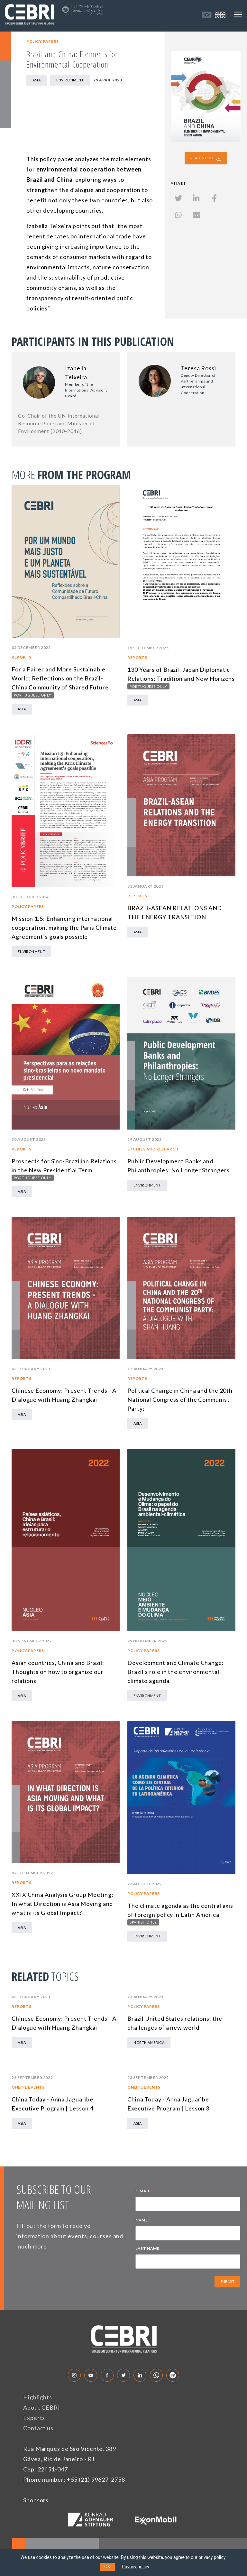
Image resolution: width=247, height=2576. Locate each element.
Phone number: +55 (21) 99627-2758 (74, 2479)
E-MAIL (144, 2191)
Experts (34, 2417)
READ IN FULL (205, 158)
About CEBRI (41, 2407)
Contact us (38, 2428)
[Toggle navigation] (238, 14)
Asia (36, 80)
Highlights (37, 2397)
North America (148, 2042)
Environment (70, 80)
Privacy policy (135, 2566)
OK (107, 2566)
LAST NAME (147, 2248)
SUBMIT (227, 2281)
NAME (143, 2220)
